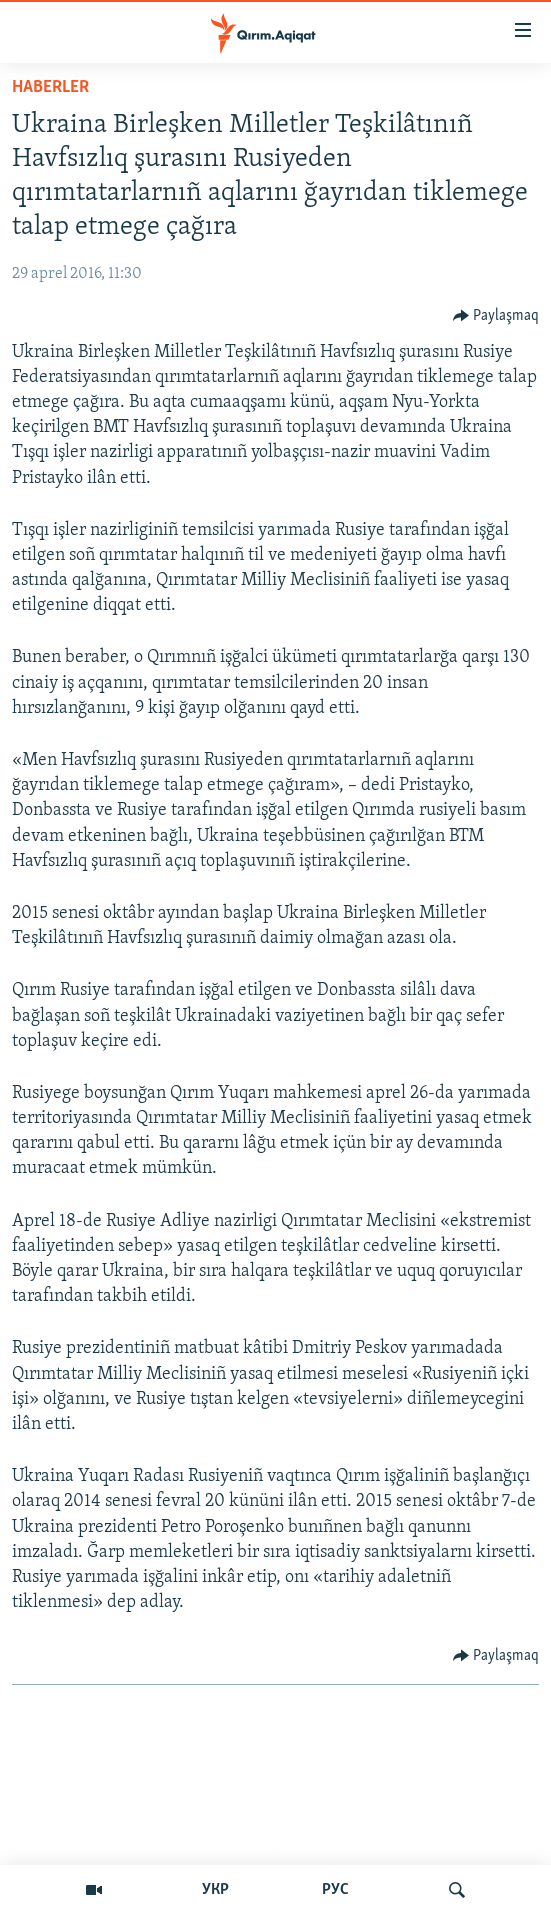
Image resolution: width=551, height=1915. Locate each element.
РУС (335, 1890)
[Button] (496, 316)
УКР (215, 1890)
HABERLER (50, 87)
